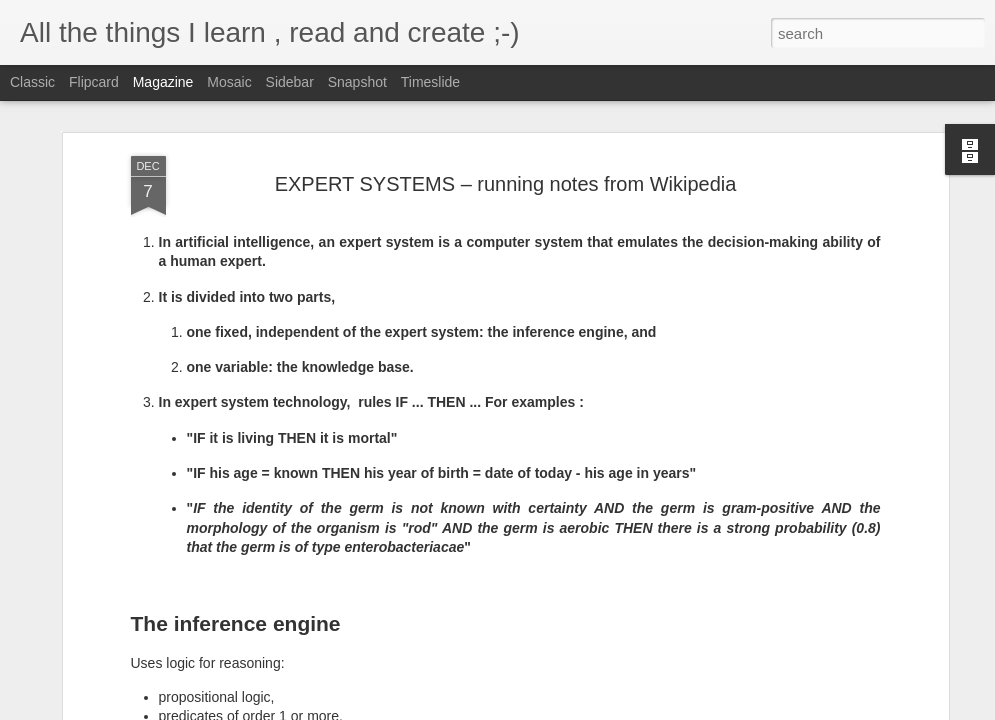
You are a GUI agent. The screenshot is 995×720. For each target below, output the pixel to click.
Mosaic (229, 82)
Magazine (163, 82)
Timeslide (430, 82)
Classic (32, 82)
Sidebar (290, 82)
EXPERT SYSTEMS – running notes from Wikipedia (506, 184)
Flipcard (94, 82)
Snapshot (357, 82)
